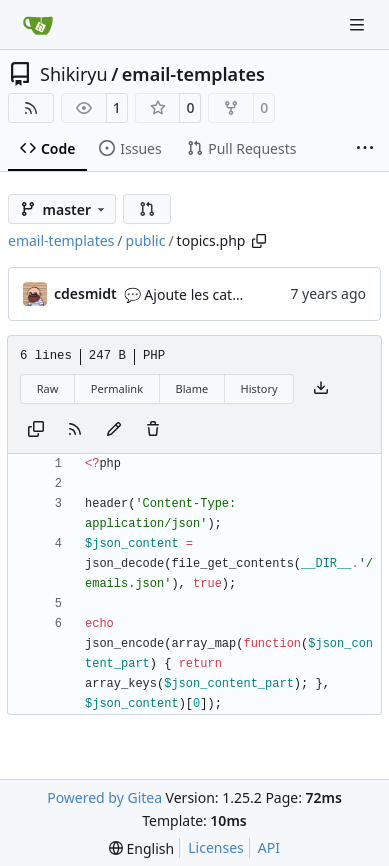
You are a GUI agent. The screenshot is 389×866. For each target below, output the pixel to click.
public (146, 240)
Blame (191, 388)
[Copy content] (36, 430)
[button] (147, 209)
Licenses (216, 847)
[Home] (38, 25)
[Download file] (321, 389)
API (269, 847)
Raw (48, 388)
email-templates (193, 74)
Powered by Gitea (104, 797)
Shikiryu (74, 74)
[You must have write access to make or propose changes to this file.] (153, 430)
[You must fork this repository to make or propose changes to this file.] (114, 430)
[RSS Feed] (31, 108)
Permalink (117, 388)
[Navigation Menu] (359, 24)
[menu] (141, 848)
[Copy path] (259, 241)
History (259, 388)
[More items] (365, 149)
